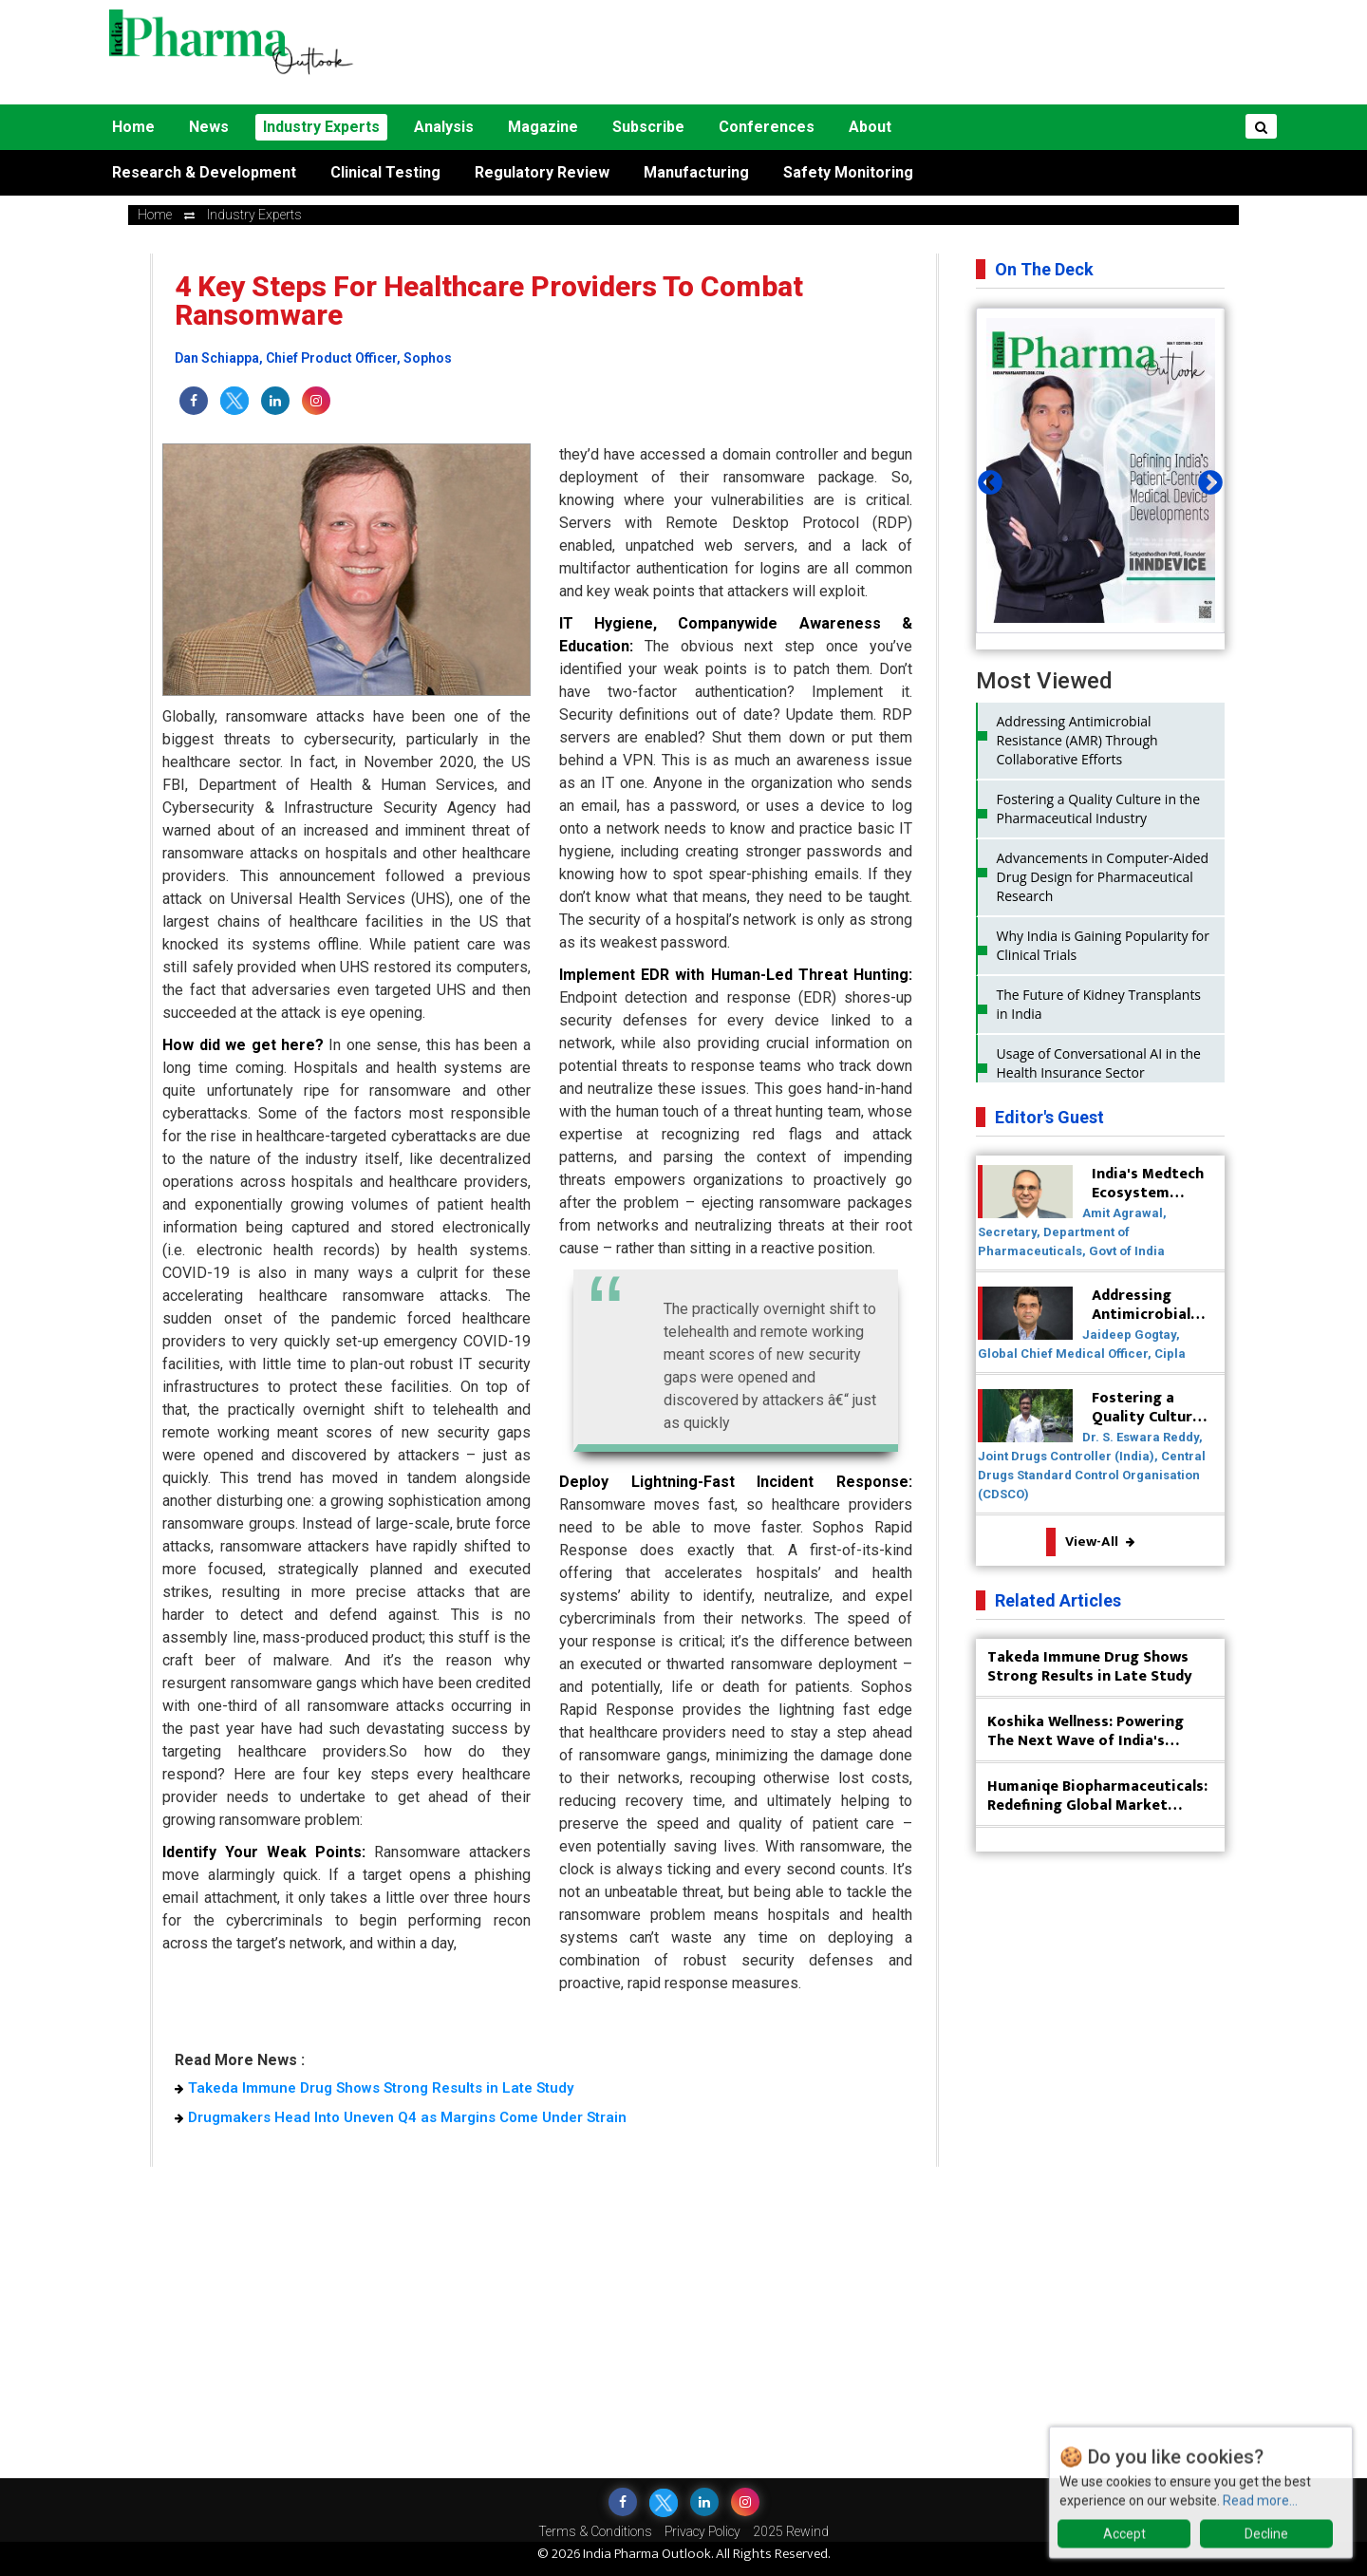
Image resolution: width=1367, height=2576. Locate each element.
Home (133, 127)
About (870, 127)
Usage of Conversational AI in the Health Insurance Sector (1099, 1062)
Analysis (444, 127)
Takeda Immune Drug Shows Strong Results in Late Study (374, 2088)
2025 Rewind (791, 2531)
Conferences (767, 127)
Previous (985, 478)
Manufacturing (696, 172)
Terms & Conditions (595, 2531)
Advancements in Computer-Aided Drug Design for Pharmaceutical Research (1103, 877)
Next (1205, 478)
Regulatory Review (542, 172)
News (209, 127)
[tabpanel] (1101, 470)
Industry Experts (321, 127)
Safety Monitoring (848, 172)
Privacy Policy (702, 2531)
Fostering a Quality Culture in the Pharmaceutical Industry (1099, 808)
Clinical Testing (385, 172)
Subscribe (648, 127)
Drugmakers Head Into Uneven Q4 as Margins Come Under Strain (401, 2117)
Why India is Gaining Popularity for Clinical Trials (1103, 945)
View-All (1099, 1541)
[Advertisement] (846, 52)
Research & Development (204, 172)
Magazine (543, 127)
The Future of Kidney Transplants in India (1099, 1004)
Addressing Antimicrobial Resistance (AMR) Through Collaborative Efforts (1077, 740)
